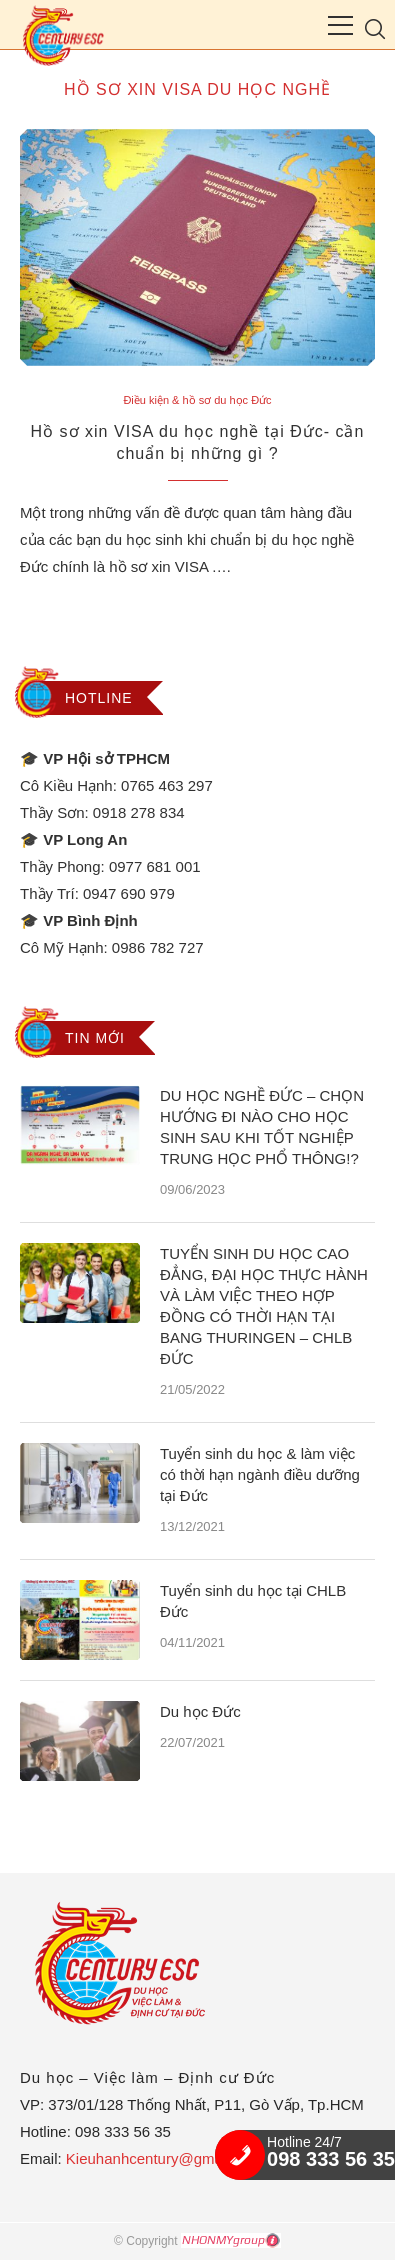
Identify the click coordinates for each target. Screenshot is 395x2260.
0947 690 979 (129, 893)
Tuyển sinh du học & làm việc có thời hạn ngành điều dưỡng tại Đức (260, 1474)
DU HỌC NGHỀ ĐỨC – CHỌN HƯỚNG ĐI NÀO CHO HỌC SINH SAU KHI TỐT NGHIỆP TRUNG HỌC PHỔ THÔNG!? (262, 1127)
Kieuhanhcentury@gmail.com (164, 2158)
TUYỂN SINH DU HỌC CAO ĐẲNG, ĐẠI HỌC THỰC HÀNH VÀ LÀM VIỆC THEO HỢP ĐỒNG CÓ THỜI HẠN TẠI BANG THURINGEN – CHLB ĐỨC (264, 1306)
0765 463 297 (167, 785)
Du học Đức (200, 1711)
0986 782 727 (158, 947)
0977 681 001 (155, 866)
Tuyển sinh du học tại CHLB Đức (253, 1601)
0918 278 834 (139, 812)
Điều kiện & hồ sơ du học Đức (197, 400)
